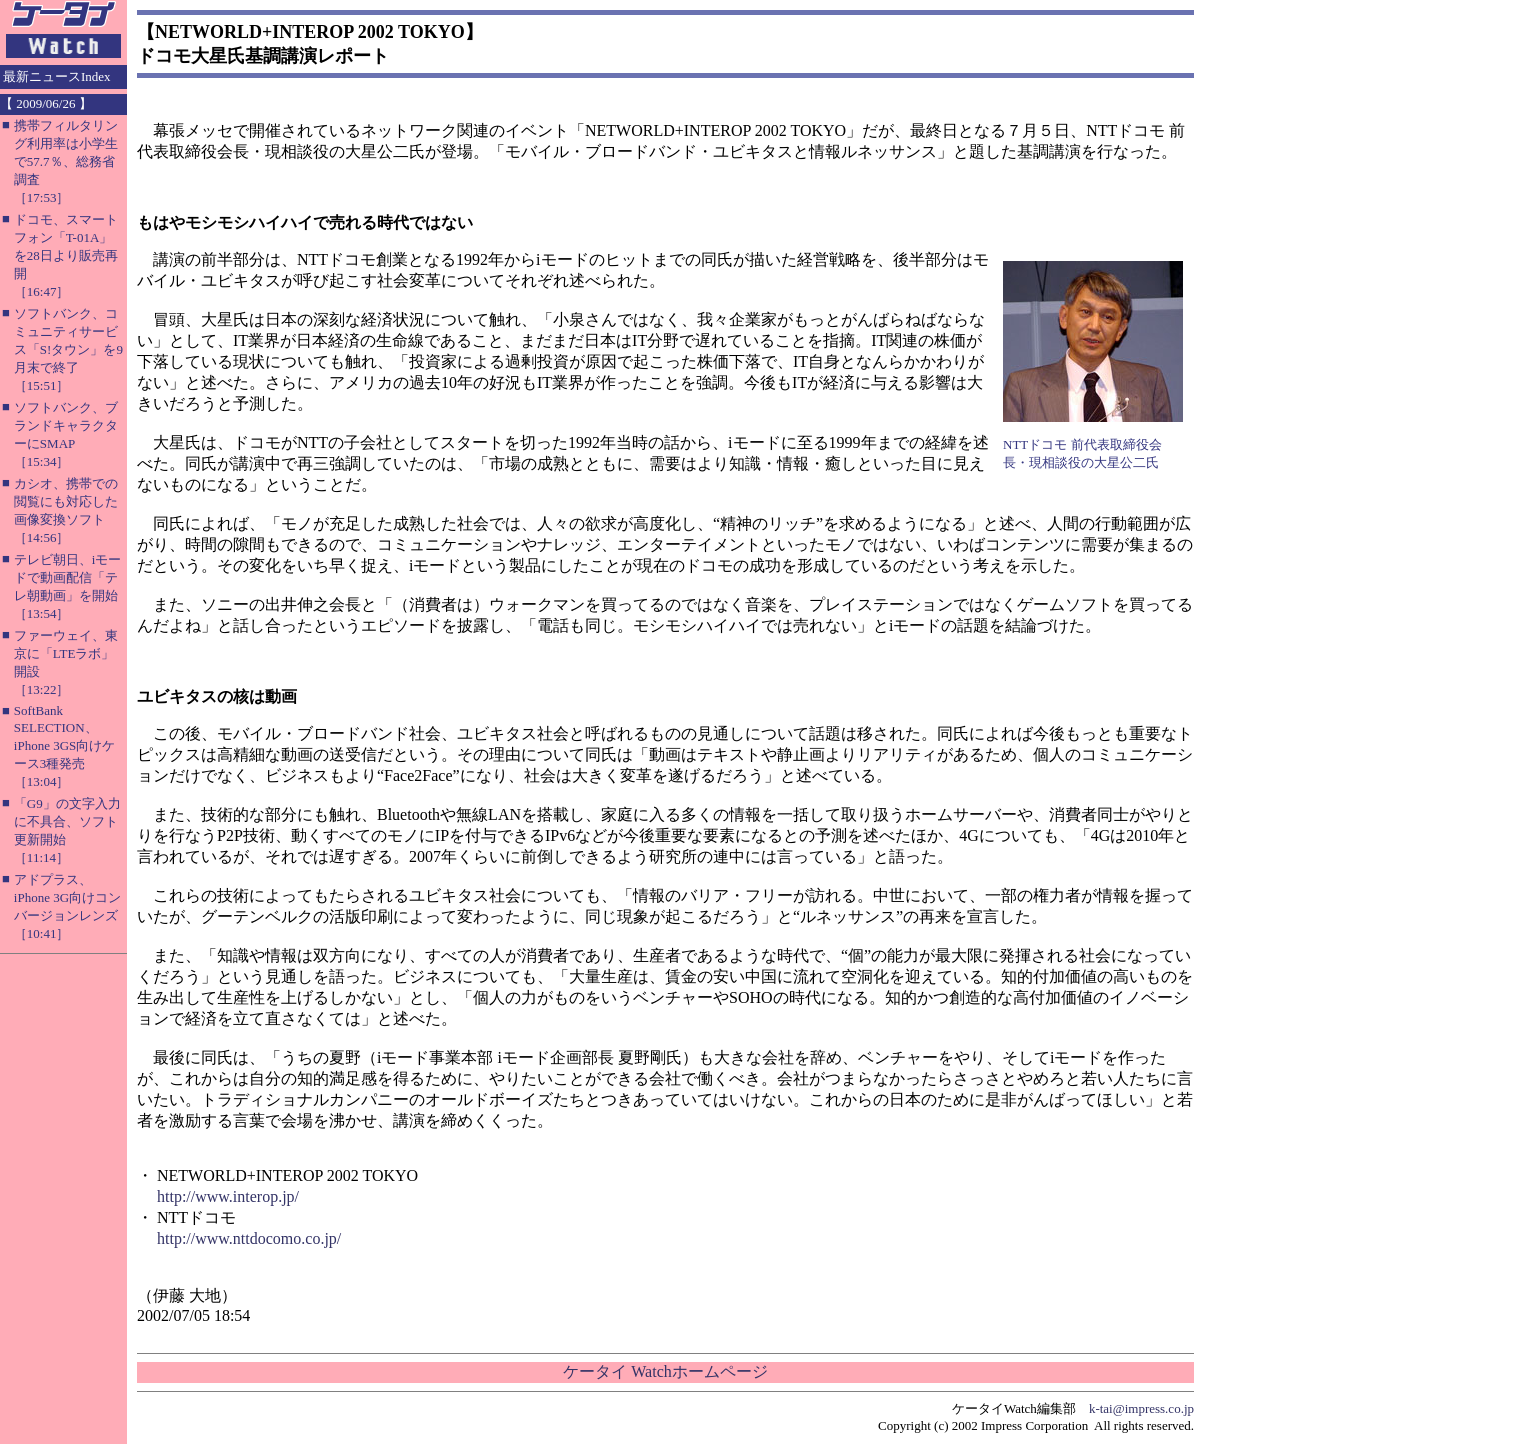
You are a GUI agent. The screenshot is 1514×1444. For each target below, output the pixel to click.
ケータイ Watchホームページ (665, 1371)
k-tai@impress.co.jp (1141, 1408)
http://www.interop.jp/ (228, 1196)
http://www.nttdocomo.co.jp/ (249, 1238)
